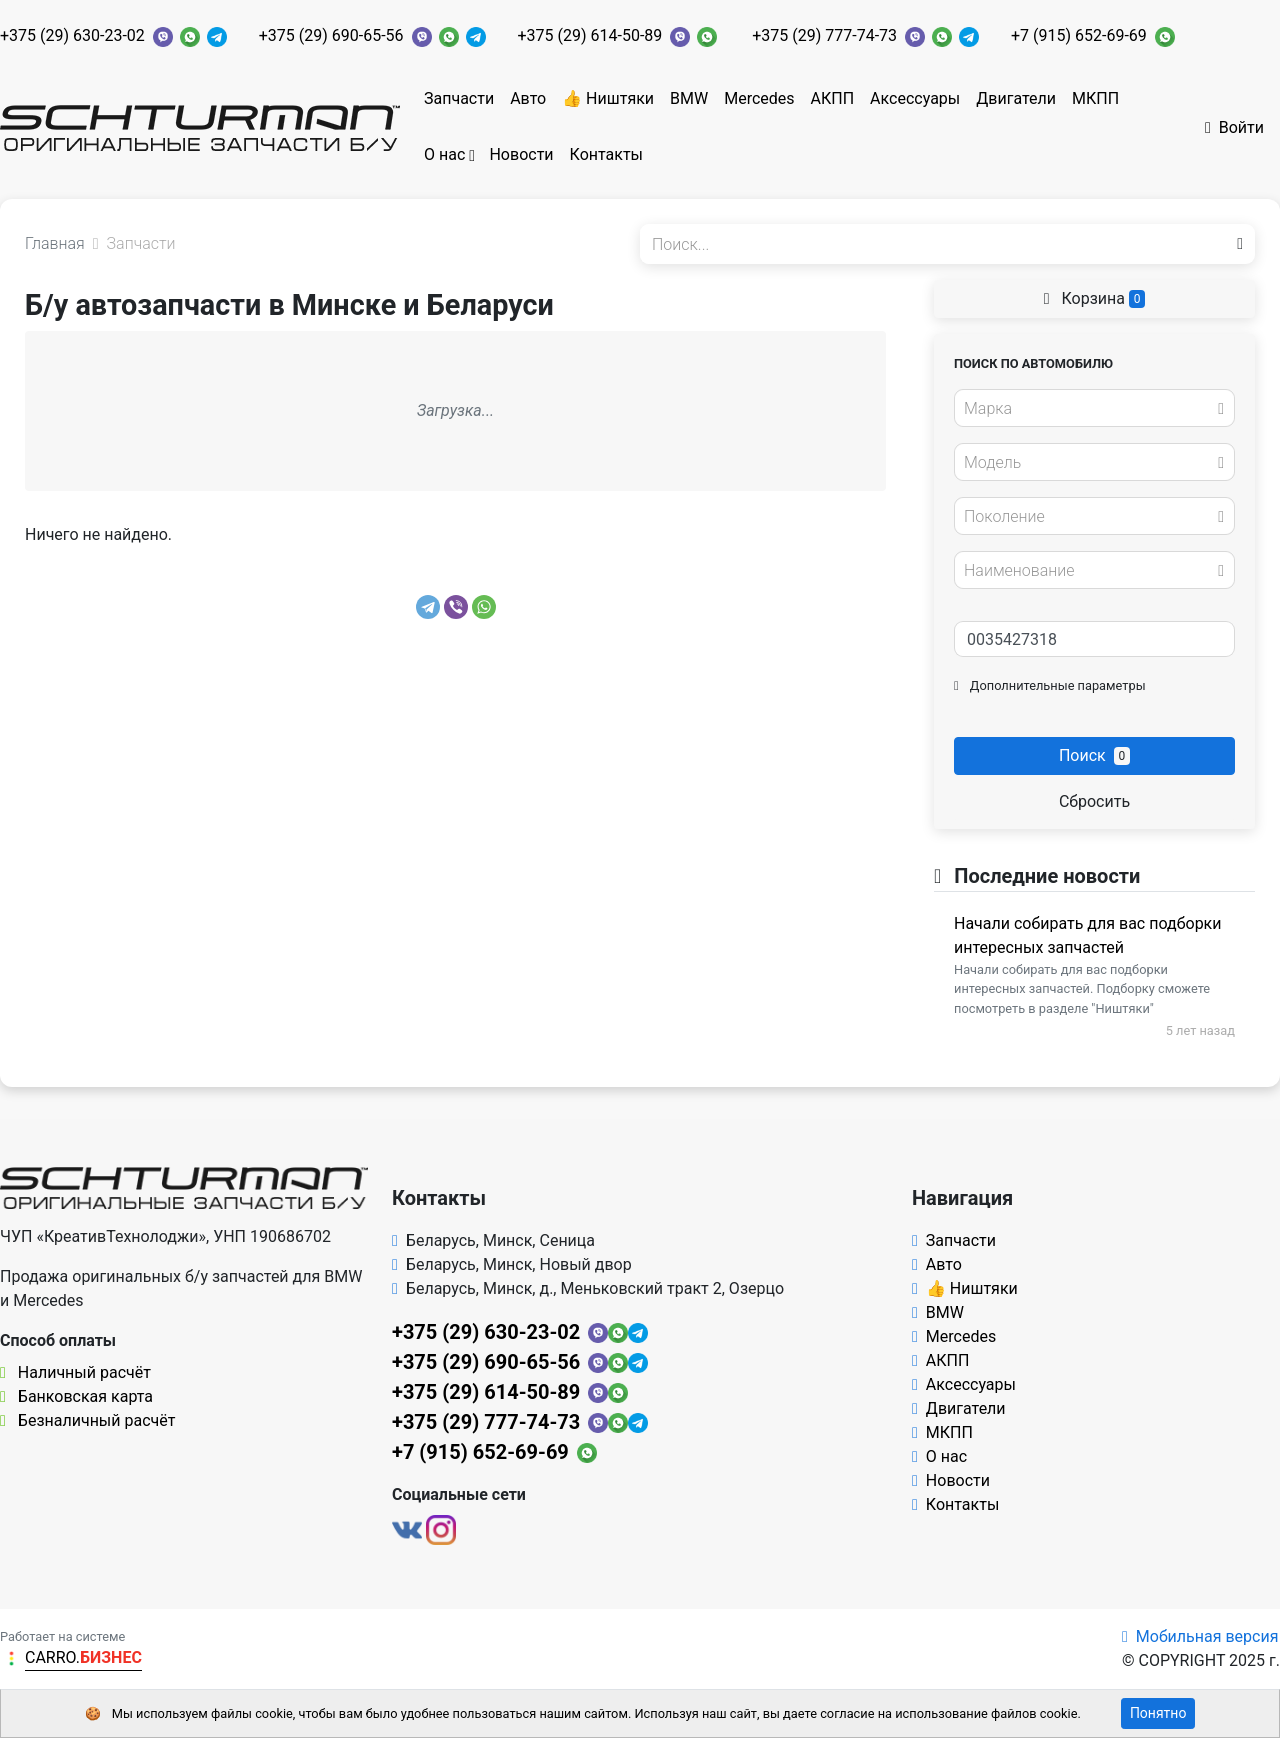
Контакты (606, 154)
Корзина (1095, 298)
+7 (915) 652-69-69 (1079, 35)
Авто (528, 98)
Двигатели (1016, 98)
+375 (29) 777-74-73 (824, 35)
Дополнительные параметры (1050, 685)
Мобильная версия (1200, 1636)
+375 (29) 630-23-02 (72, 35)
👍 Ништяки (608, 98)
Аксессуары (915, 98)
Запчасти (459, 98)
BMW (689, 98)
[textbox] (1089, 409)
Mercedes (759, 98)
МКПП (1095, 98)
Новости (521, 154)
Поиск (1094, 755)
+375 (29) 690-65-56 (331, 35)
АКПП (833, 98)
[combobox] (1094, 408)
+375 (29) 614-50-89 (590, 35)
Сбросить (1094, 801)
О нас (444, 154)
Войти (1234, 127)
